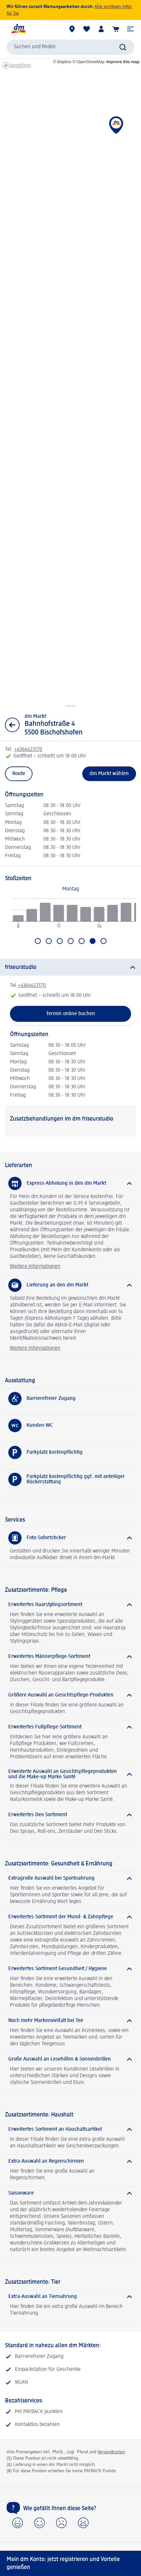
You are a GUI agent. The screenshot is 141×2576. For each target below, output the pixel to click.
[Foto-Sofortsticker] (70, 1538)
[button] (130, 29)
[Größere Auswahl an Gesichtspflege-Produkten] (70, 1695)
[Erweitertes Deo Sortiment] (70, 1815)
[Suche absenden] (122, 47)
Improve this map (122, 62)
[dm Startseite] (18, 29)
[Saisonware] (70, 2193)
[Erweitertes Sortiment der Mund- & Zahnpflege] (70, 1917)
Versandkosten (111, 2452)
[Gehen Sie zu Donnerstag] (71, 941)
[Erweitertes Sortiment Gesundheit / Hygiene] (70, 1968)
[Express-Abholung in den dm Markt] (70, 1183)
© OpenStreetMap (88, 62)
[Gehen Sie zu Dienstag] (49, 941)
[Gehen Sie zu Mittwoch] (60, 941)
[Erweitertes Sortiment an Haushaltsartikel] (70, 2129)
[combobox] (70, 47)
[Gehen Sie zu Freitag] (82, 941)
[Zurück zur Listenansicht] (12, 725)
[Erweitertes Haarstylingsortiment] (70, 1604)
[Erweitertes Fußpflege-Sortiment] (70, 1727)
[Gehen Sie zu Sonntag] (103, 941)
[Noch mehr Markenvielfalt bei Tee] (70, 2020)
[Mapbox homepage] (16, 65)
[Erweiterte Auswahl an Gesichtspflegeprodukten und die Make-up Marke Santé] (70, 1774)
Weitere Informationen (35, 1266)
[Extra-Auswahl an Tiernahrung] (70, 2296)
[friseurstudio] (70, 967)
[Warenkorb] (116, 29)
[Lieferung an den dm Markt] (70, 1285)
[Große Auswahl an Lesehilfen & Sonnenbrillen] (70, 2059)
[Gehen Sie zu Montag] (38, 941)
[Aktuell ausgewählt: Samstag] (93, 941)
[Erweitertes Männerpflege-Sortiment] (70, 1656)
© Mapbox (62, 62)
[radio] (18, 918)
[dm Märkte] (72, 29)
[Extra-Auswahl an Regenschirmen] (70, 2161)
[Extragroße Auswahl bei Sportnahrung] (70, 1878)
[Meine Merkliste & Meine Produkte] (87, 29)
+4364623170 (32, 985)
